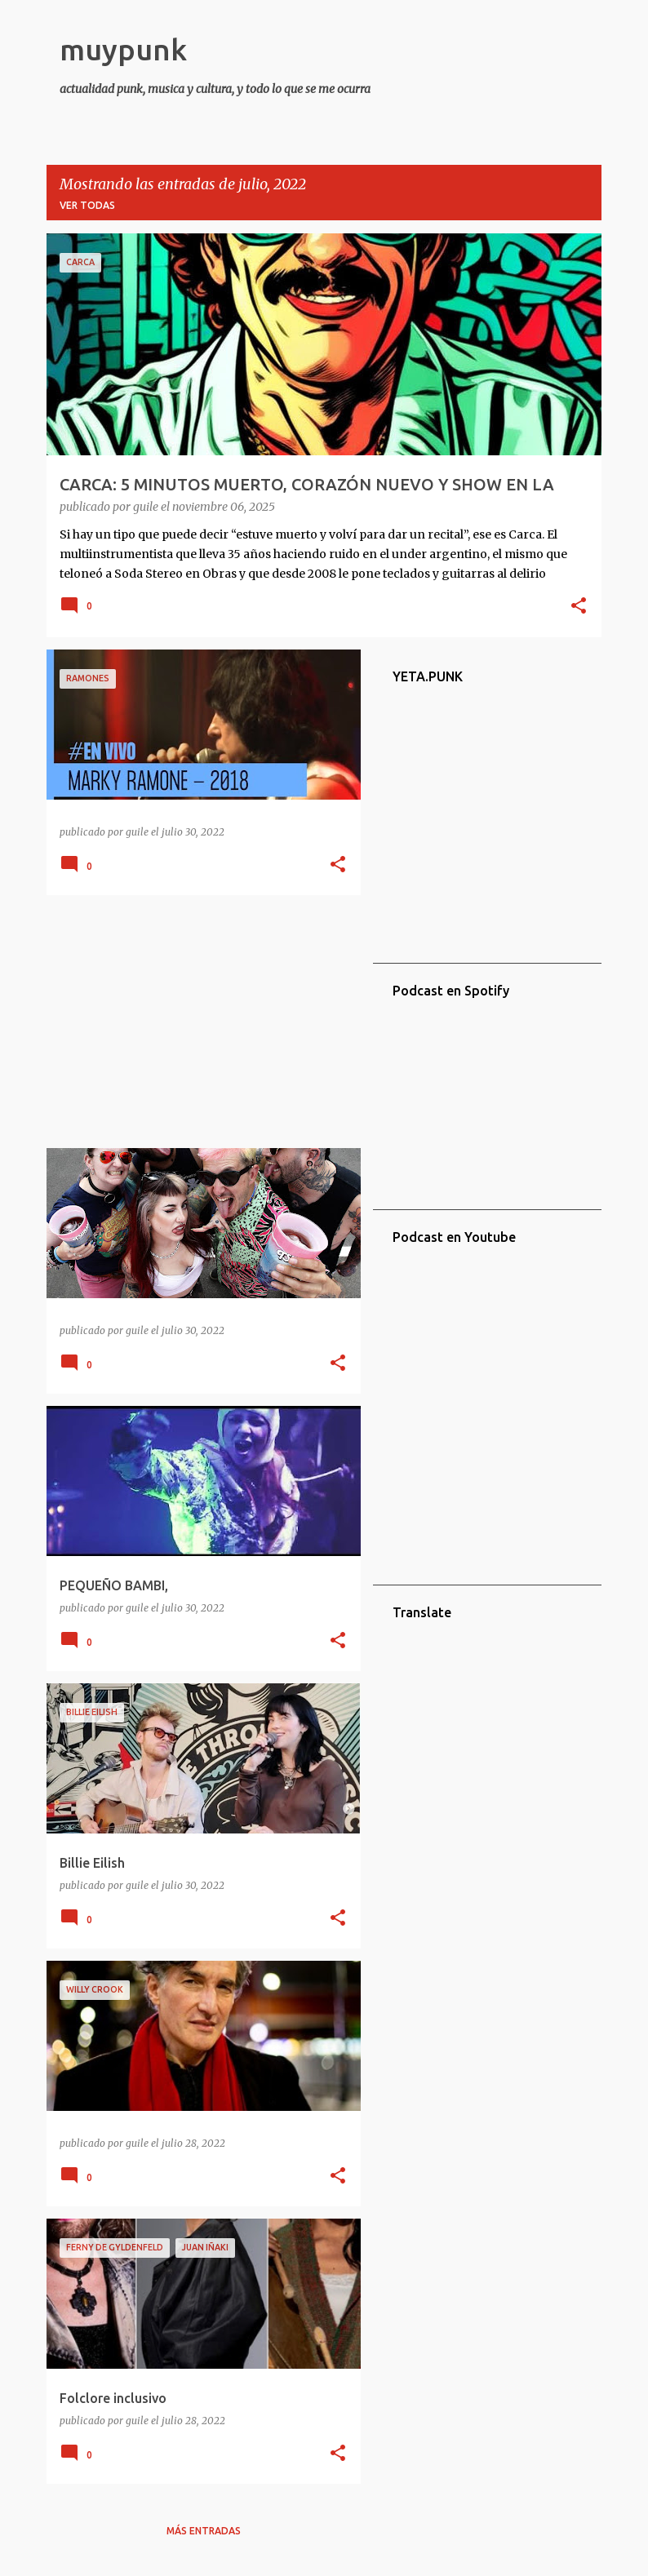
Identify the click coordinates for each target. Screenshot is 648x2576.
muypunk (123, 49)
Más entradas (203, 2530)
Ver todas (87, 205)
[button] (578, 607)
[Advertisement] (197, 1021)
